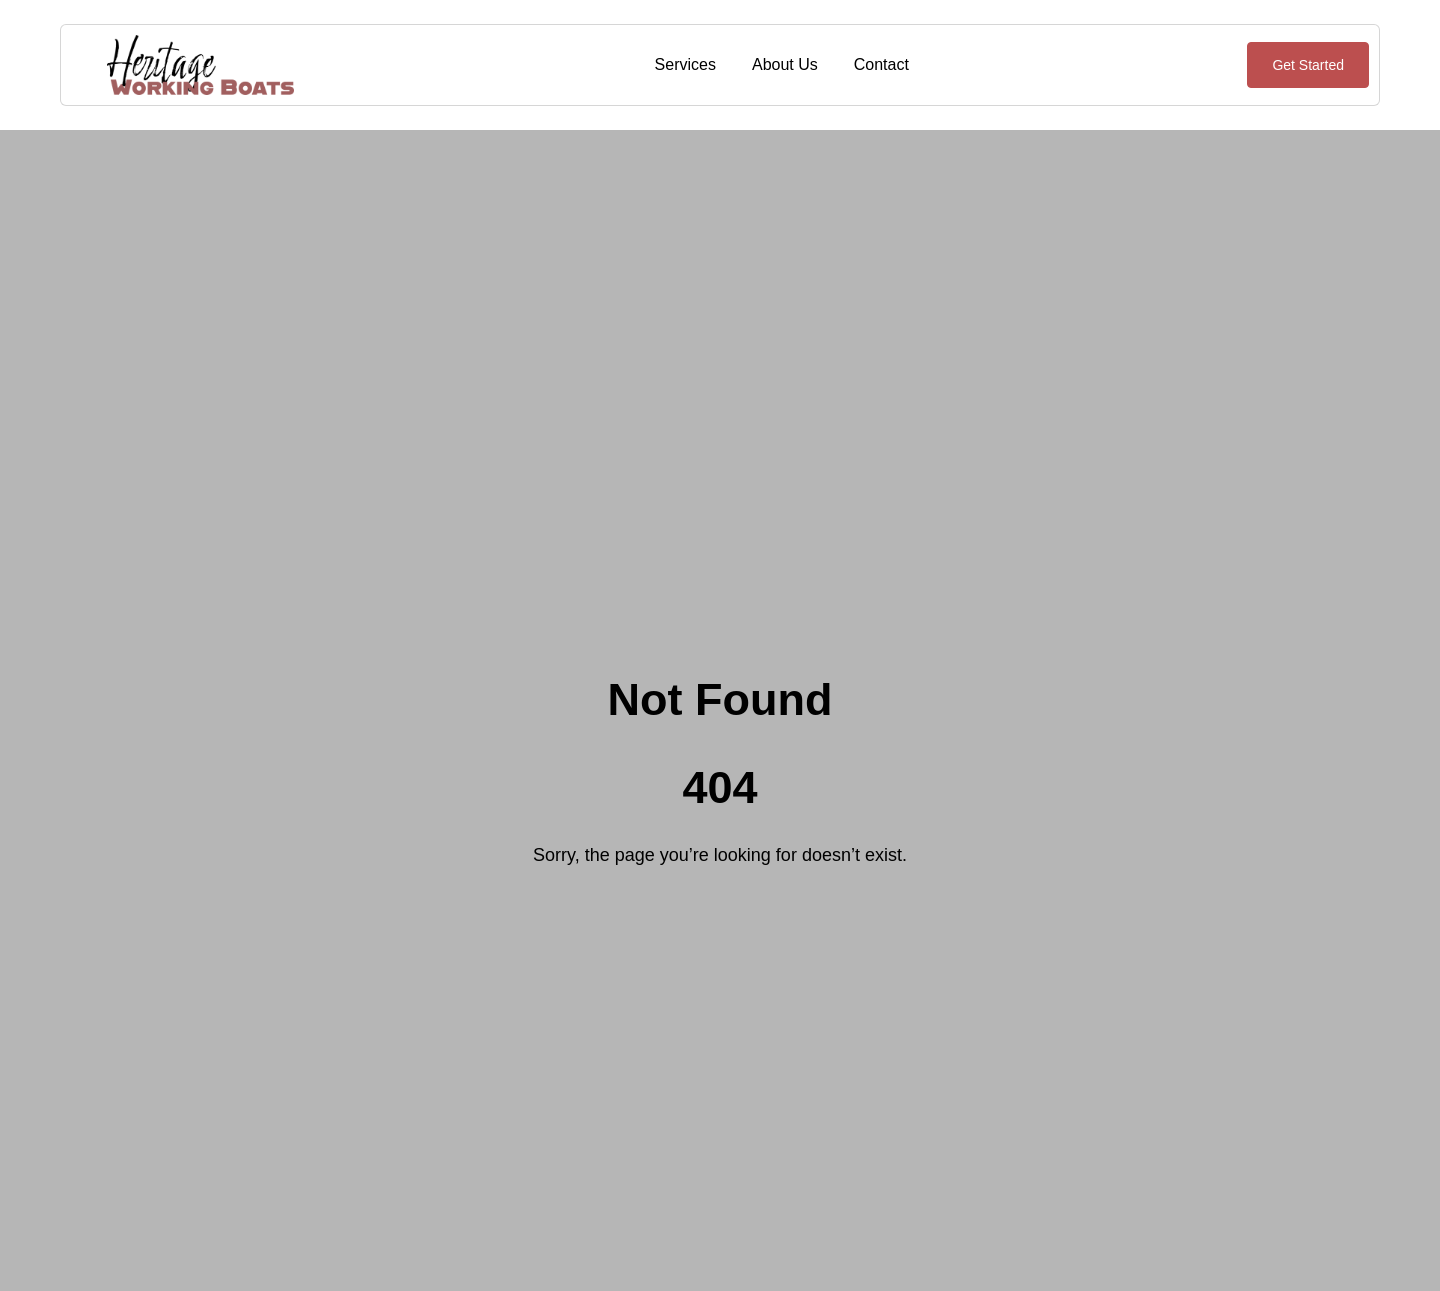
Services (685, 64)
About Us (785, 64)
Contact (881, 64)
